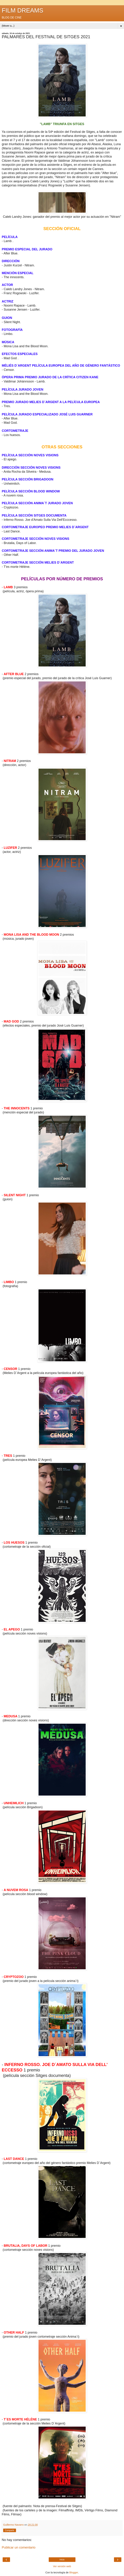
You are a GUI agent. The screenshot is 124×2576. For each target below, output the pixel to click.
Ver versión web (62, 2566)
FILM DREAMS (22, 10)
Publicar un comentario (18, 2547)
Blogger (73, 2572)
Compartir (9, 2530)
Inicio (61, 2559)
